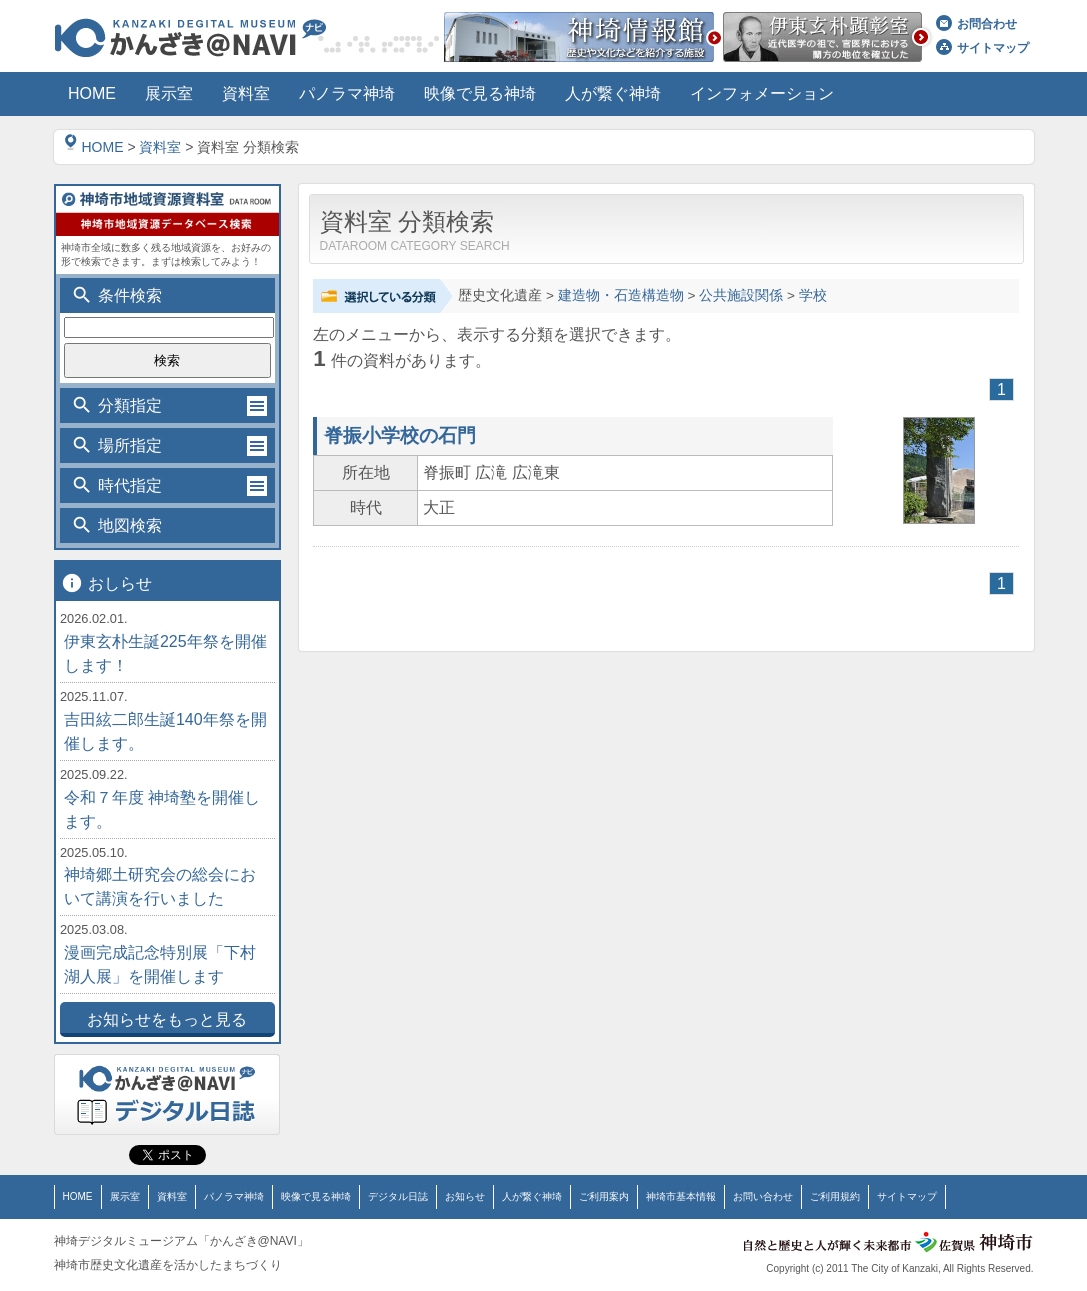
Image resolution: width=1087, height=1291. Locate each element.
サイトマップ (982, 48)
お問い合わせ (763, 1196)
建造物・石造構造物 (621, 295)
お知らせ (465, 1196)
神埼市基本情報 (681, 1196)
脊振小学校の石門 (400, 435)
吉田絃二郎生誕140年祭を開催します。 (165, 731)
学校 (813, 295)
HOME (94, 147)
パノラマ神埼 (234, 1196)
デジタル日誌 (398, 1196)
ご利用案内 (604, 1196)
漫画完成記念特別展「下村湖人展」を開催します (160, 964)
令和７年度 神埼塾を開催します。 (162, 809)
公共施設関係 (741, 295)
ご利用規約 (835, 1196)
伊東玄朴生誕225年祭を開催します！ (165, 653)
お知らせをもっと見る (167, 1019)
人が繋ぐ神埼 (532, 1196)
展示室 (125, 1196)
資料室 (160, 147)
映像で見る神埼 (316, 1196)
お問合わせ (976, 24)
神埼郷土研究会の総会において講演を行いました (160, 886)
